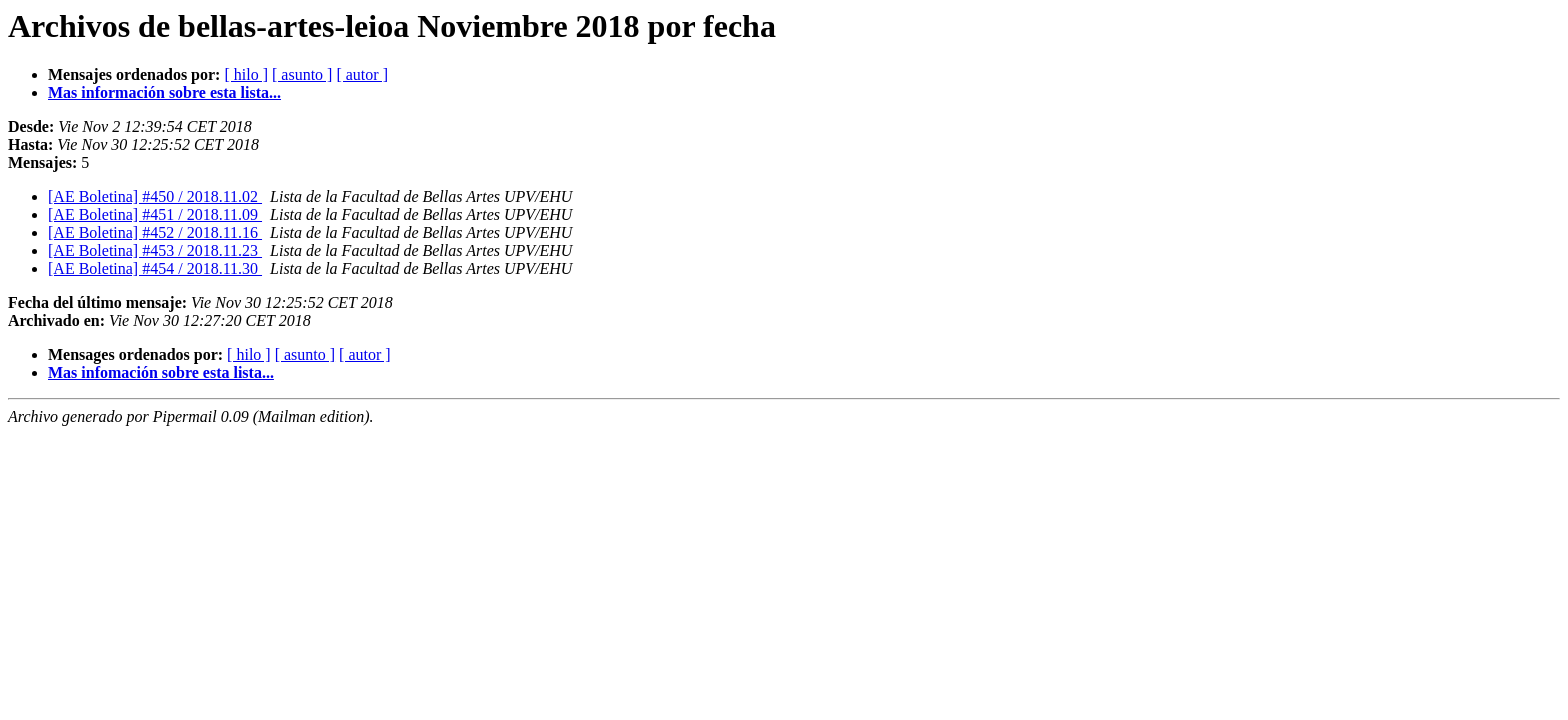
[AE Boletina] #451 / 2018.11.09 (155, 214)
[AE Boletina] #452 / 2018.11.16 (155, 232)
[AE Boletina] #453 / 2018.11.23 (155, 250)
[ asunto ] (302, 74)
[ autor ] (362, 74)
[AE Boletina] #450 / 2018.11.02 (155, 196)
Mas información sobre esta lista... (164, 92)
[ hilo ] (246, 74)
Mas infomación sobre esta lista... (161, 372)
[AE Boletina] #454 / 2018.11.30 (155, 268)
